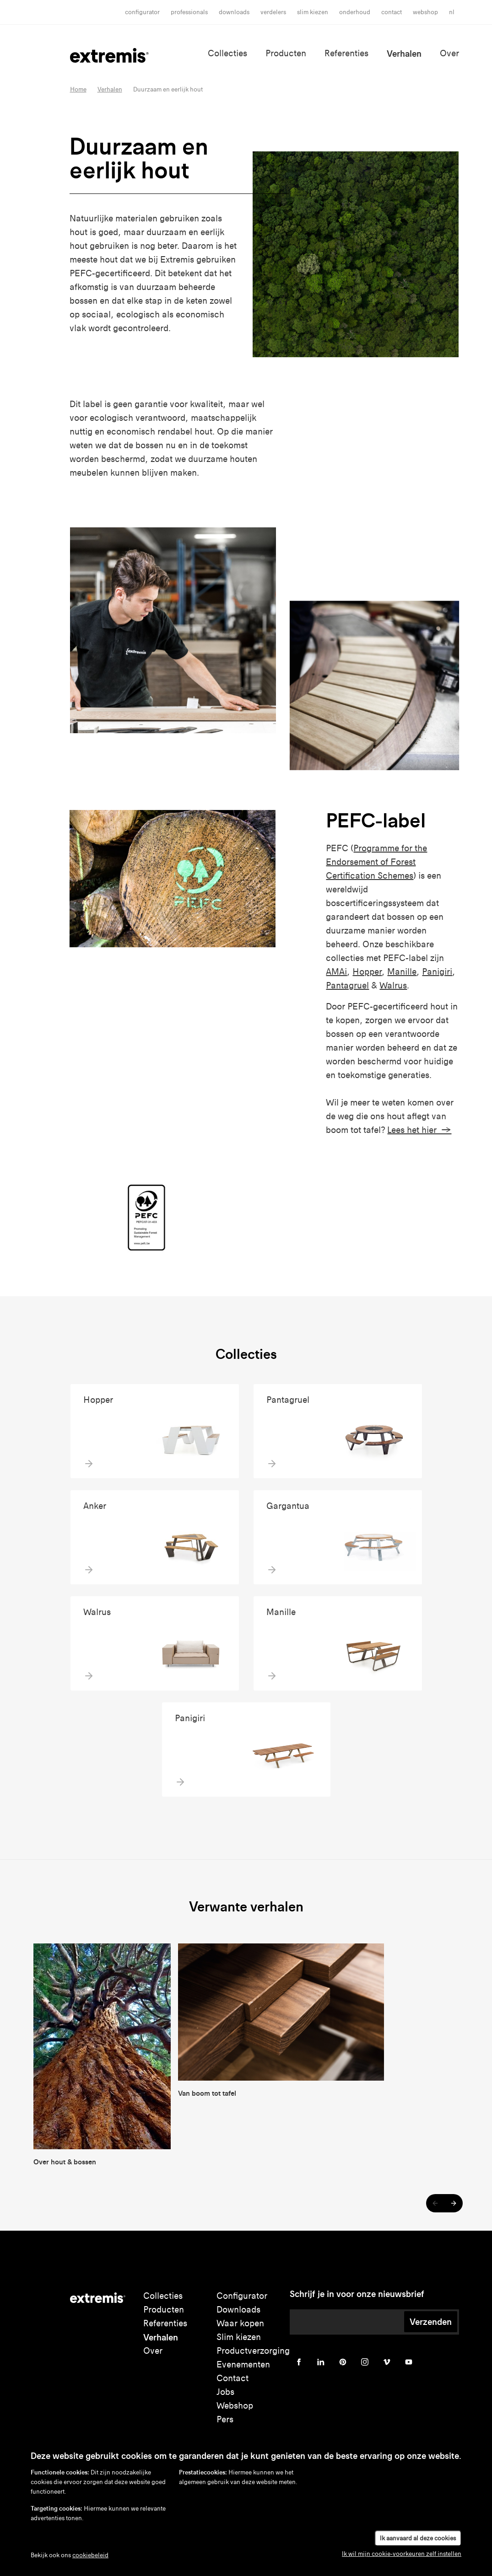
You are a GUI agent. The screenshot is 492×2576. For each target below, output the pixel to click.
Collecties (227, 53)
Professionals (189, 12)
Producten (285, 53)
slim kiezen (312, 12)
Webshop (425, 12)
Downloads (234, 12)
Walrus (393, 985)
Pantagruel (347, 985)
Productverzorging (253, 2350)
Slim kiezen (238, 2337)
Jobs (225, 2392)
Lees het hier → (419, 1130)
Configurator (142, 12)
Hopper (367, 971)
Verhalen (404, 53)
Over (449, 53)
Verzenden (431, 2321)
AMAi (336, 971)
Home (78, 89)
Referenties (346, 53)
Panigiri (437, 971)
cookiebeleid (90, 2555)
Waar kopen (240, 2323)
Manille (401, 971)
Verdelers (273, 12)
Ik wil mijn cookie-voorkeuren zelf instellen (401, 2554)
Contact (391, 12)
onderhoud (354, 12)
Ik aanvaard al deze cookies (418, 2538)
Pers (224, 2419)
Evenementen (243, 2364)
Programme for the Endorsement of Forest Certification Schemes (376, 862)
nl (451, 12)
